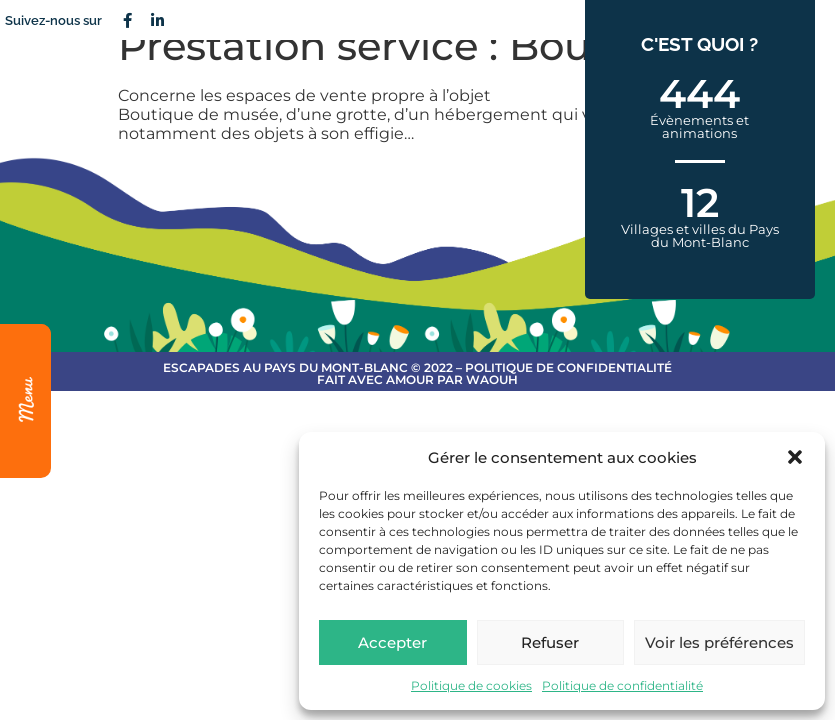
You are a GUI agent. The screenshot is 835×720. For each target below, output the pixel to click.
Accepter (392, 642)
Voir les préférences (719, 642)
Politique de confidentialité (622, 685)
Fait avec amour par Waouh (417, 379)
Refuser (550, 642)
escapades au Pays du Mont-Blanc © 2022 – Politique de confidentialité (417, 367)
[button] (795, 457)
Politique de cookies (471, 685)
